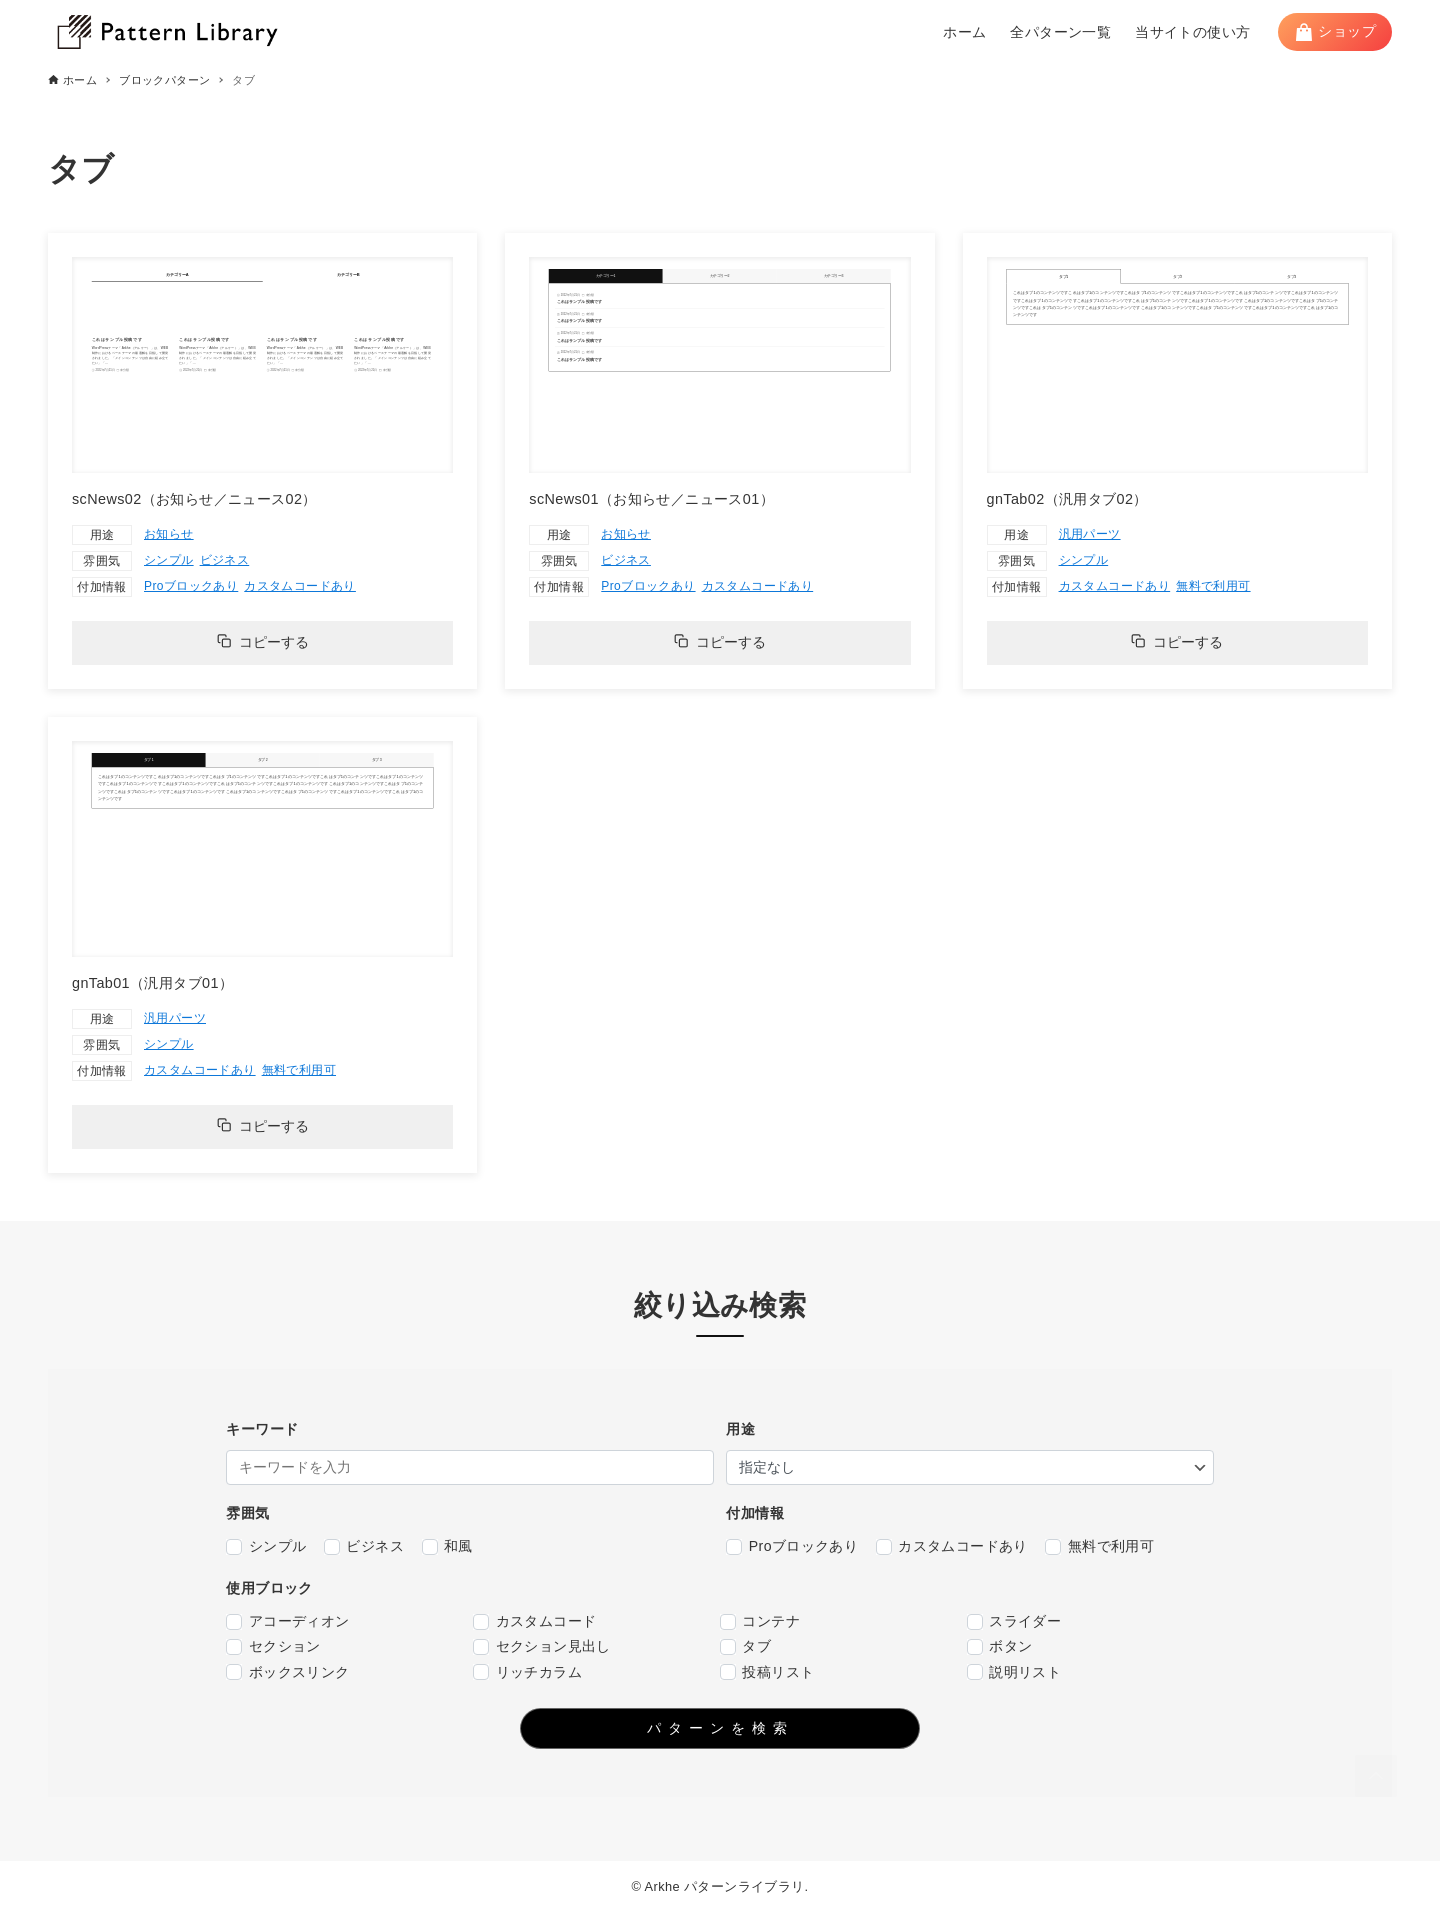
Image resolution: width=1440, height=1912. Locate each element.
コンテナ (760, 1621)
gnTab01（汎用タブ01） (152, 983)
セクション (273, 1646)
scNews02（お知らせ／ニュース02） (194, 499)
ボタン (1000, 1646)
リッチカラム (527, 1672)
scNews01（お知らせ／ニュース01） (651, 499)
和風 (447, 1546)
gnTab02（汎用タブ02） (1067, 499)
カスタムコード (534, 1621)
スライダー (1014, 1621)
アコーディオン (287, 1621)
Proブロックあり (191, 586)
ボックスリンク (287, 1672)
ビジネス (225, 560)
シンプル (169, 560)
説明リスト (1014, 1672)
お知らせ (169, 534)
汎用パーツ (1090, 534)
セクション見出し (542, 1646)
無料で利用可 (1213, 586)
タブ (745, 1646)
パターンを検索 (720, 1728)
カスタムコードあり (300, 586)
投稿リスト (767, 1672)
